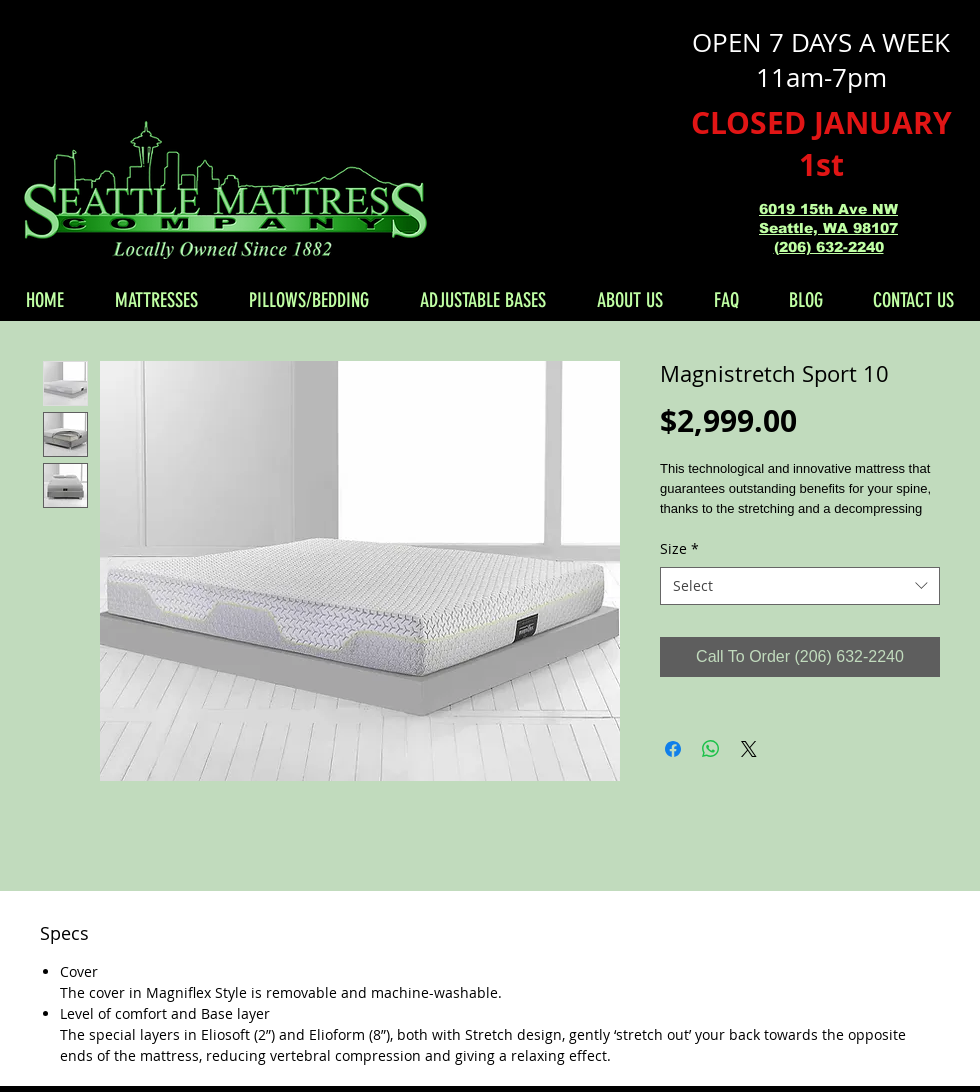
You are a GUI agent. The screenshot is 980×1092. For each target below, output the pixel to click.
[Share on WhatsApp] (711, 749)
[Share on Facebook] (673, 749)
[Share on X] (749, 749)
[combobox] (800, 586)
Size (679, 548)
